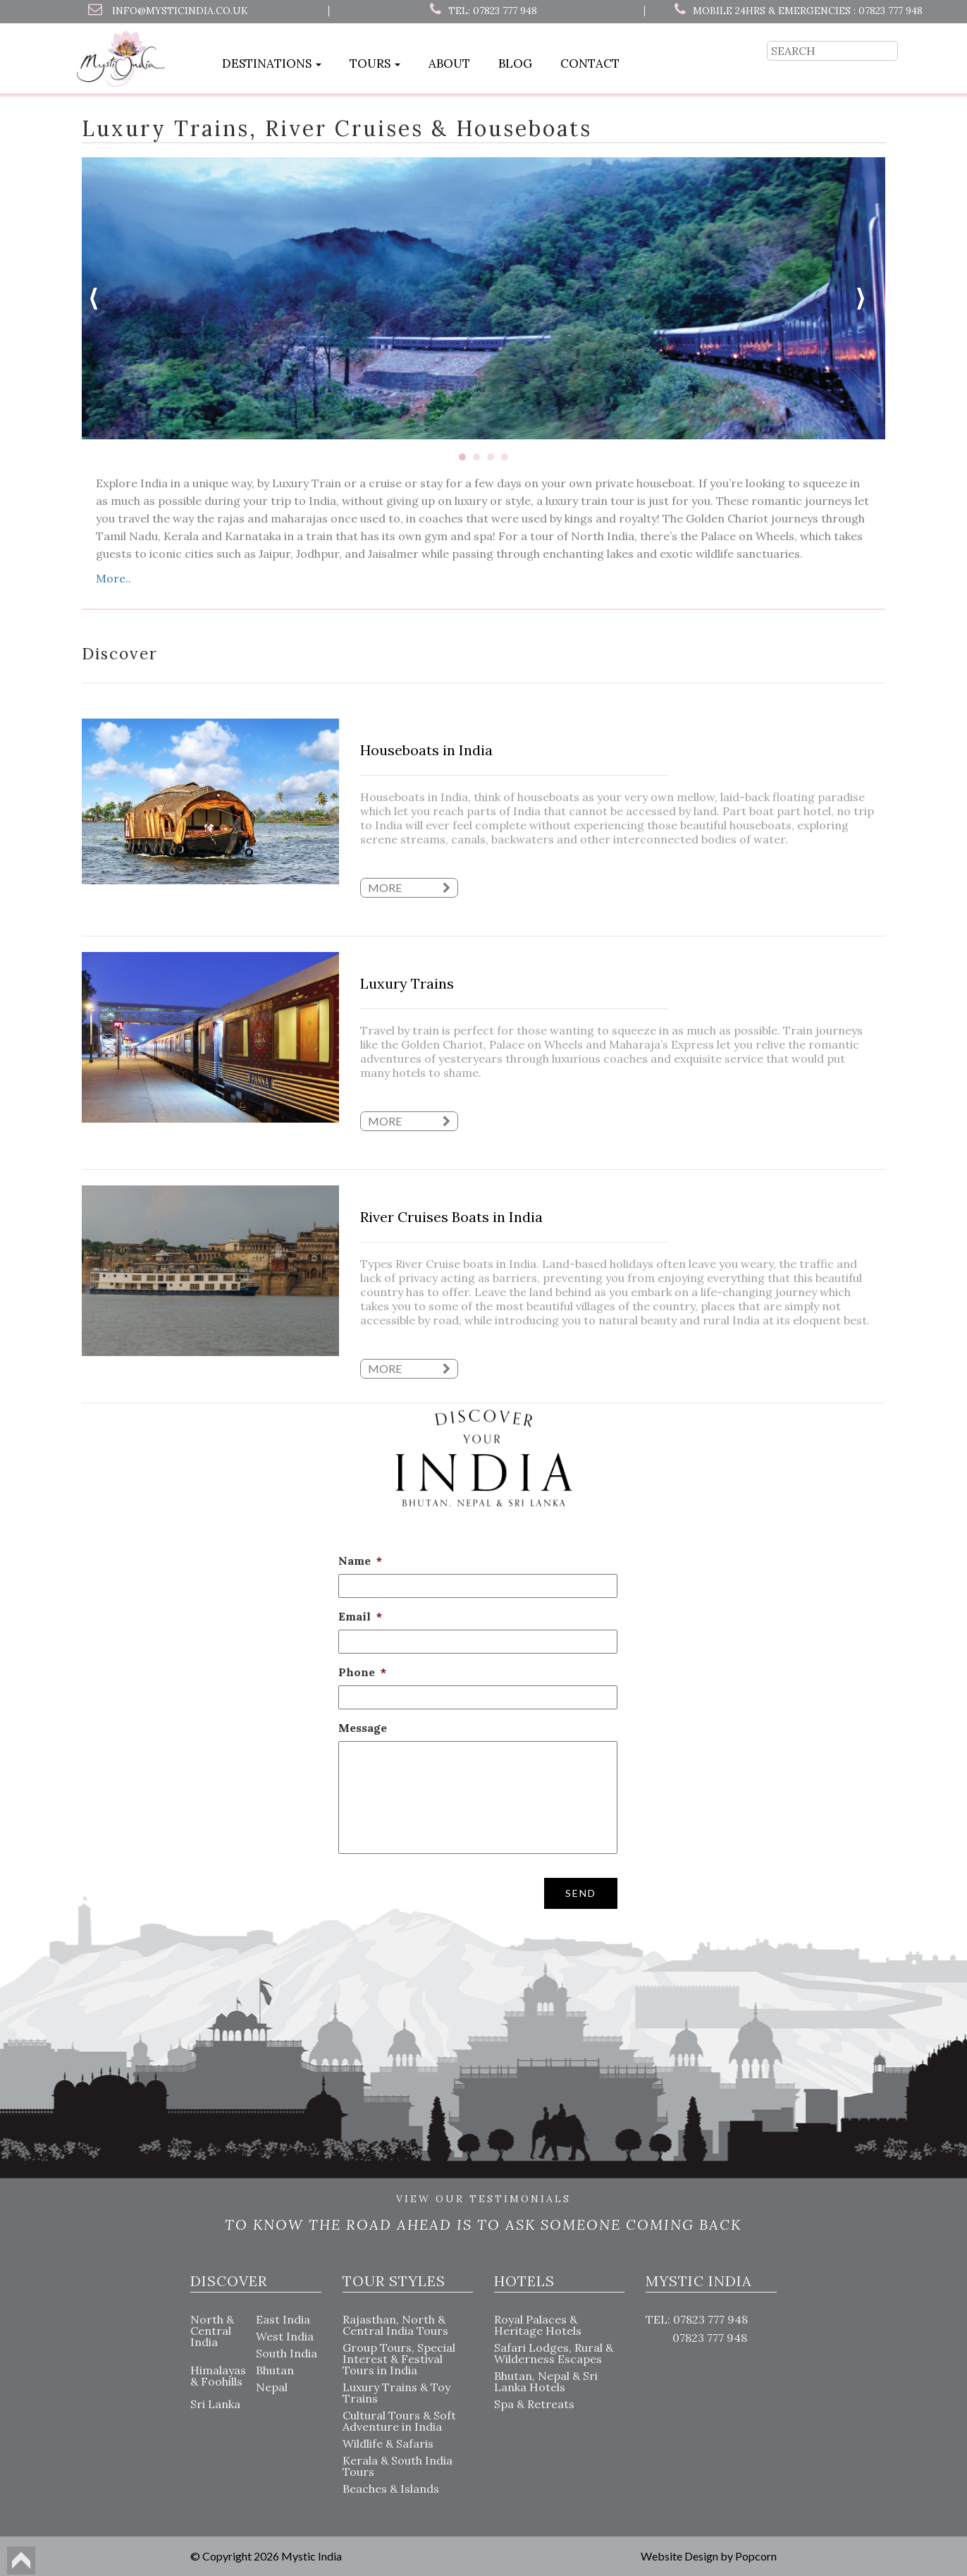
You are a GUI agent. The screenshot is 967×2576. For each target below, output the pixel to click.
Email (360, 1616)
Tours (375, 63)
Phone (362, 1672)
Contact (590, 63)
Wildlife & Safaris (388, 2443)
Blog (515, 63)
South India (286, 2353)
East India (283, 2319)
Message (362, 1728)
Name (360, 1560)
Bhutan (275, 2370)
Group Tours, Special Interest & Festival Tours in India (399, 2358)
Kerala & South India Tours (397, 2466)
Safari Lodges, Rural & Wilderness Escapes (553, 2353)
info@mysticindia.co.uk (180, 10)
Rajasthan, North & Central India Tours (395, 2325)
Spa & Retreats (534, 2404)
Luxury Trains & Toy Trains (396, 2392)
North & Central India (212, 2330)
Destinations (271, 63)
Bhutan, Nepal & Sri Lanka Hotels (546, 2381)
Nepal (272, 2387)
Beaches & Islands (391, 2489)
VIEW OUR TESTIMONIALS (483, 2199)
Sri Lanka (215, 2404)
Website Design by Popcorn (709, 2556)
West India (285, 2336)
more (409, 887)
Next (867, 298)
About (449, 63)
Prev (100, 298)
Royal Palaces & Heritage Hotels (537, 2325)
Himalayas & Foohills (218, 2375)
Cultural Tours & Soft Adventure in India (399, 2421)
